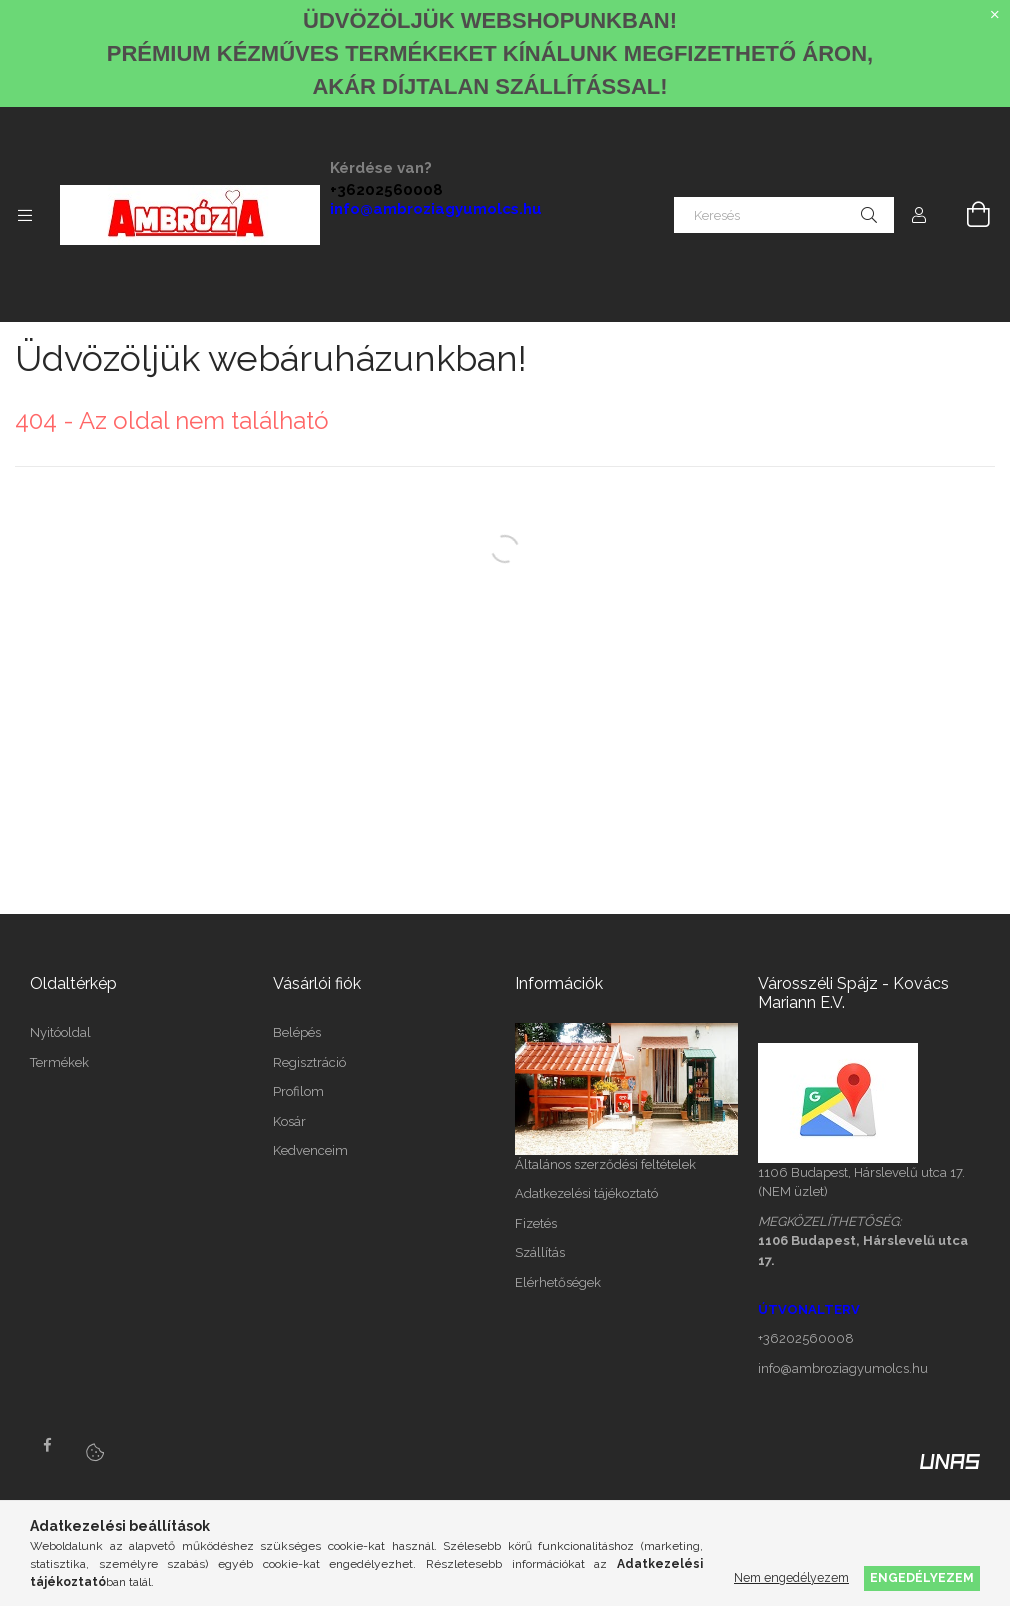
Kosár (289, 1121)
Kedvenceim (310, 1150)
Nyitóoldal (60, 1032)
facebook (47, 1445)
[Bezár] (995, 15)
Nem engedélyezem (791, 1577)
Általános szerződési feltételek (605, 1164)
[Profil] (919, 215)
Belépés (297, 1032)
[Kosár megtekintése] (967, 215)
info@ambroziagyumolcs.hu (436, 209)
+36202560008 (386, 190)
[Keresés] (784, 215)
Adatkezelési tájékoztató (586, 1193)
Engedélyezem (922, 1577)
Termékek (59, 1062)
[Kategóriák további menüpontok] (25, 215)
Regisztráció (309, 1062)
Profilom (298, 1091)
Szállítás (540, 1252)
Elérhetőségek (558, 1282)
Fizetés (536, 1223)
